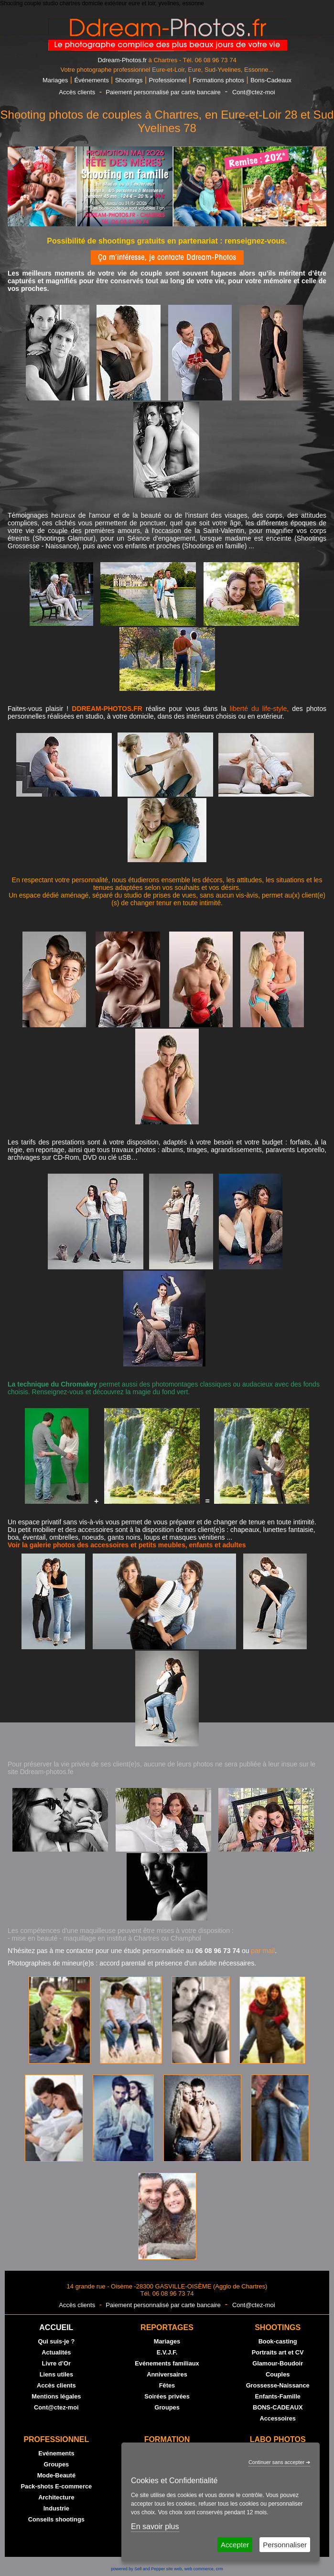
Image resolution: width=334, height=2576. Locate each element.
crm (219, 2568)
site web (174, 2568)
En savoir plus (155, 2526)
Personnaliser (285, 2545)
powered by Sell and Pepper (138, 2568)
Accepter (235, 2545)
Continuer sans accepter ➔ (279, 2462)
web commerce (199, 2568)
